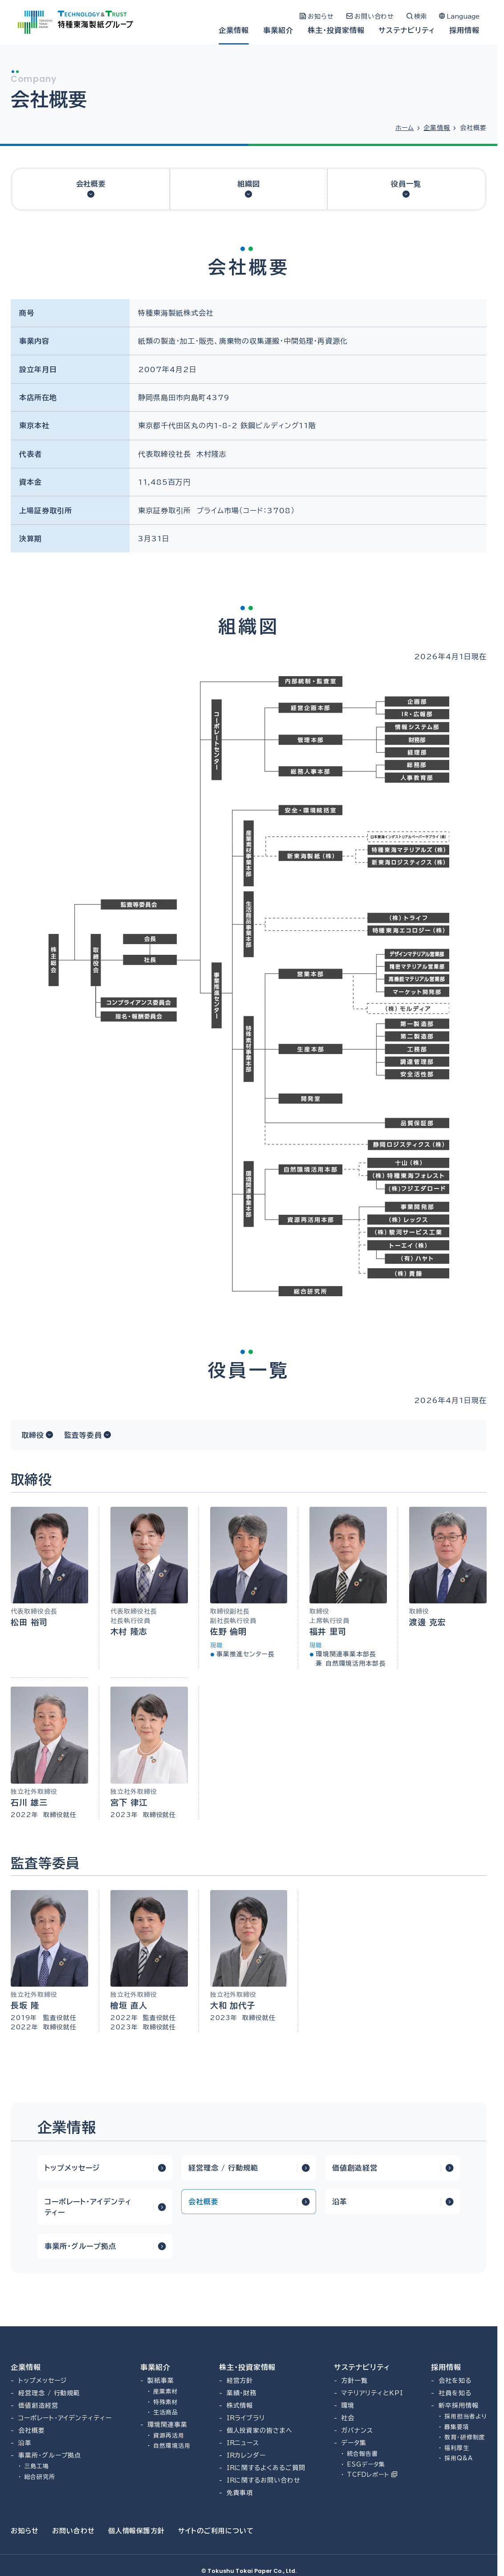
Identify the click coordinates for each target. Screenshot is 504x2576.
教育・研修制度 (464, 2437)
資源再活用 (168, 2435)
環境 (347, 2405)
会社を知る (455, 2380)
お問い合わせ (73, 2530)
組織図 (248, 183)
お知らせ (25, 2530)
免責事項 (240, 2493)
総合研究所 (39, 2477)
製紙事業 (160, 2380)
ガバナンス (357, 2430)
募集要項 (456, 2427)
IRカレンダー (246, 2455)
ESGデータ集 (366, 2464)
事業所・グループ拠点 (80, 2246)
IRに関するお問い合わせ (264, 2480)
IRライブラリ (246, 2418)
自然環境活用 (172, 2446)
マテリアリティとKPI (372, 2393)
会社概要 (91, 183)
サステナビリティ (406, 30)
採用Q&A (458, 2458)
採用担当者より (465, 2416)
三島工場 (36, 2466)
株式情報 (240, 2405)
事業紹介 (278, 30)
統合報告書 (362, 2454)
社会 (347, 2418)
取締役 (32, 1435)
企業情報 (234, 30)
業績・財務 (242, 2393)
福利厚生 (456, 2448)
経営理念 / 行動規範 (223, 2167)
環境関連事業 (167, 2425)
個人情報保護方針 (136, 2530)
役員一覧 (406, 183)
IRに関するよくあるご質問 (266, 2468)
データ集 (353, 2443)
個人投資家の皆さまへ (260, 2430)
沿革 (339, 2201)
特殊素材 (165, 2402)
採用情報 (464, 30)
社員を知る (455, 2393)
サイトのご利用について (216, 2530)
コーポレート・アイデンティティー (88, 2207)
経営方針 (240, 2380)
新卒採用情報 (459, 2405)
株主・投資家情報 (336, 30)
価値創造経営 (355, 2167)
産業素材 (165, 2391)
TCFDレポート (372, 2475)
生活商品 (165, 2412)
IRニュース (243, 2443)
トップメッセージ (72, 2167)
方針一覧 (354, 2380)
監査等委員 (83, 1435)
